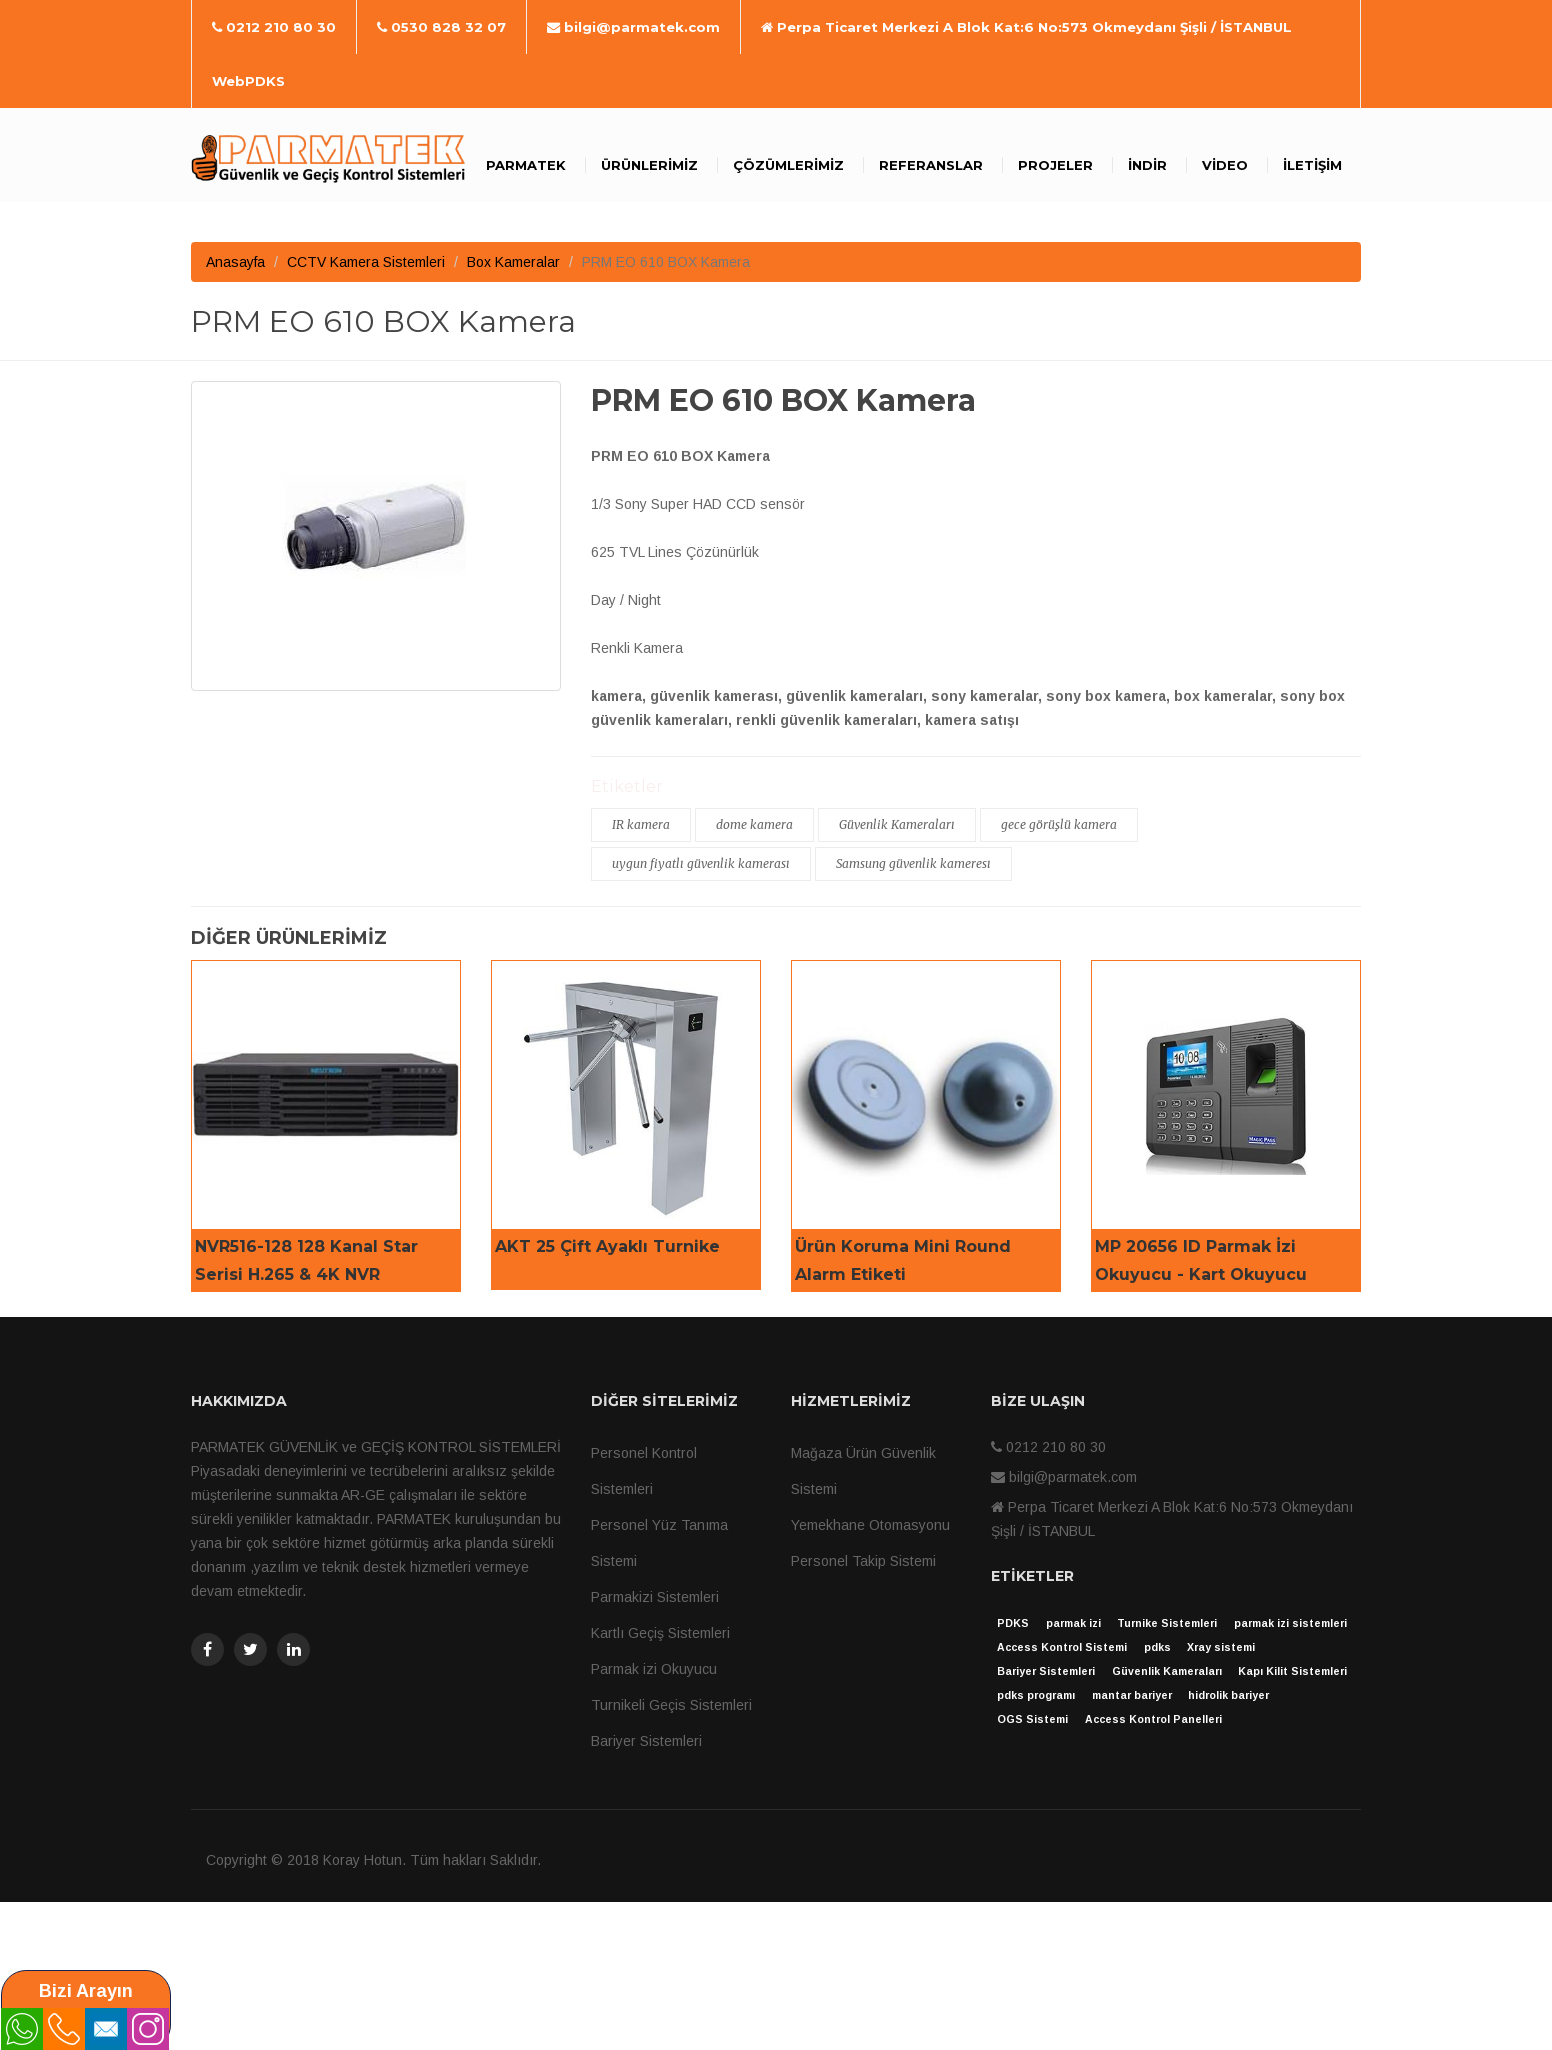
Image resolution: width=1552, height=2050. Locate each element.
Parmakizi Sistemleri (655, 1597)
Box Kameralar (513, 262)
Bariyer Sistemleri (646, 1741)
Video (1225, 165)
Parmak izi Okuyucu (654, 1669)
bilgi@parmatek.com (633, 27)
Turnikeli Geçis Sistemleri (671, 1705)
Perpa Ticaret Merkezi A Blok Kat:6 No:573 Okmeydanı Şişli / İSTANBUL (1026, 27)
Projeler (1055, 165)
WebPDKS (248, 81)
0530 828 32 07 (441, 27)
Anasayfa (235, 262)
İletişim (1312, 165)
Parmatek (526, 165)
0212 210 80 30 (274, 27)
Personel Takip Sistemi (863, 1561)
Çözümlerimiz (788, 165)
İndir (1147, 165)
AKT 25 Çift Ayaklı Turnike (607, 1246)
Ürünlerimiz (649, 165)
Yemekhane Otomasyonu (870, 1525)
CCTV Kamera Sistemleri (366, 262)
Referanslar (931, 165)
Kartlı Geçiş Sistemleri (660, 1633)
